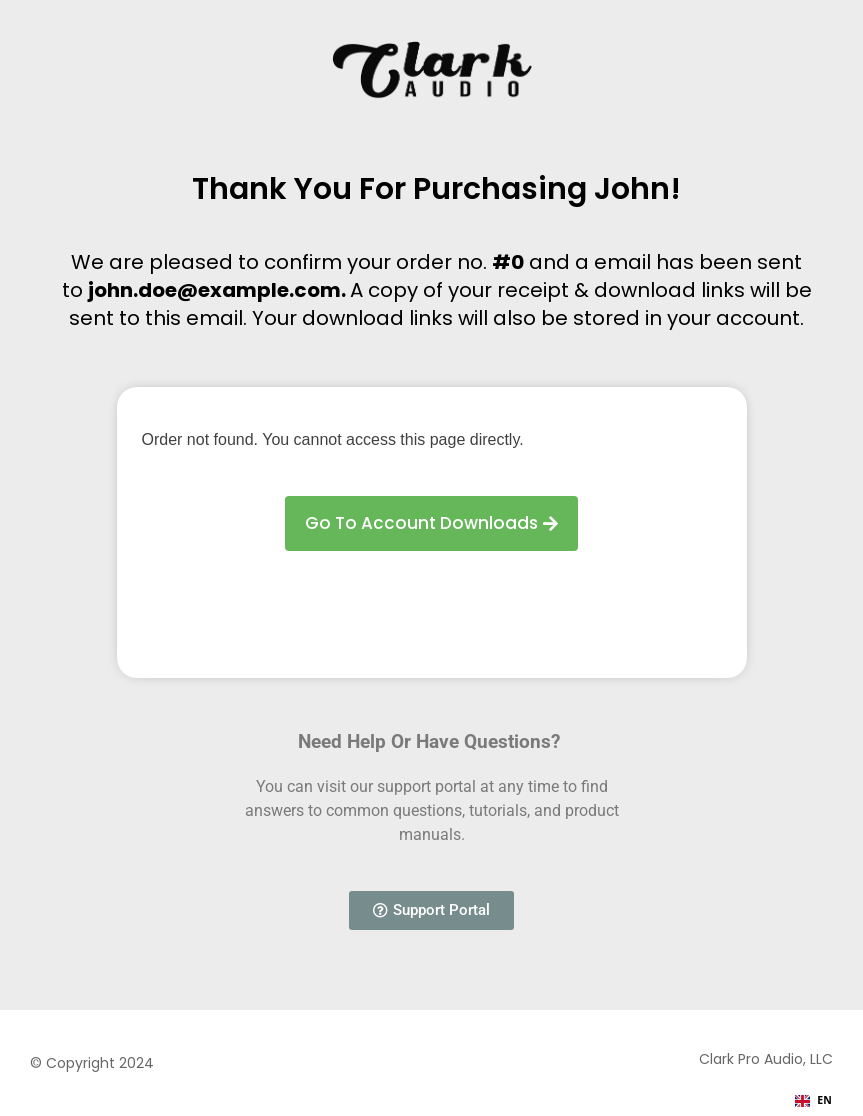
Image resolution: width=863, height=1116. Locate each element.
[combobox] (813, 1101)
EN (813, 1100)
